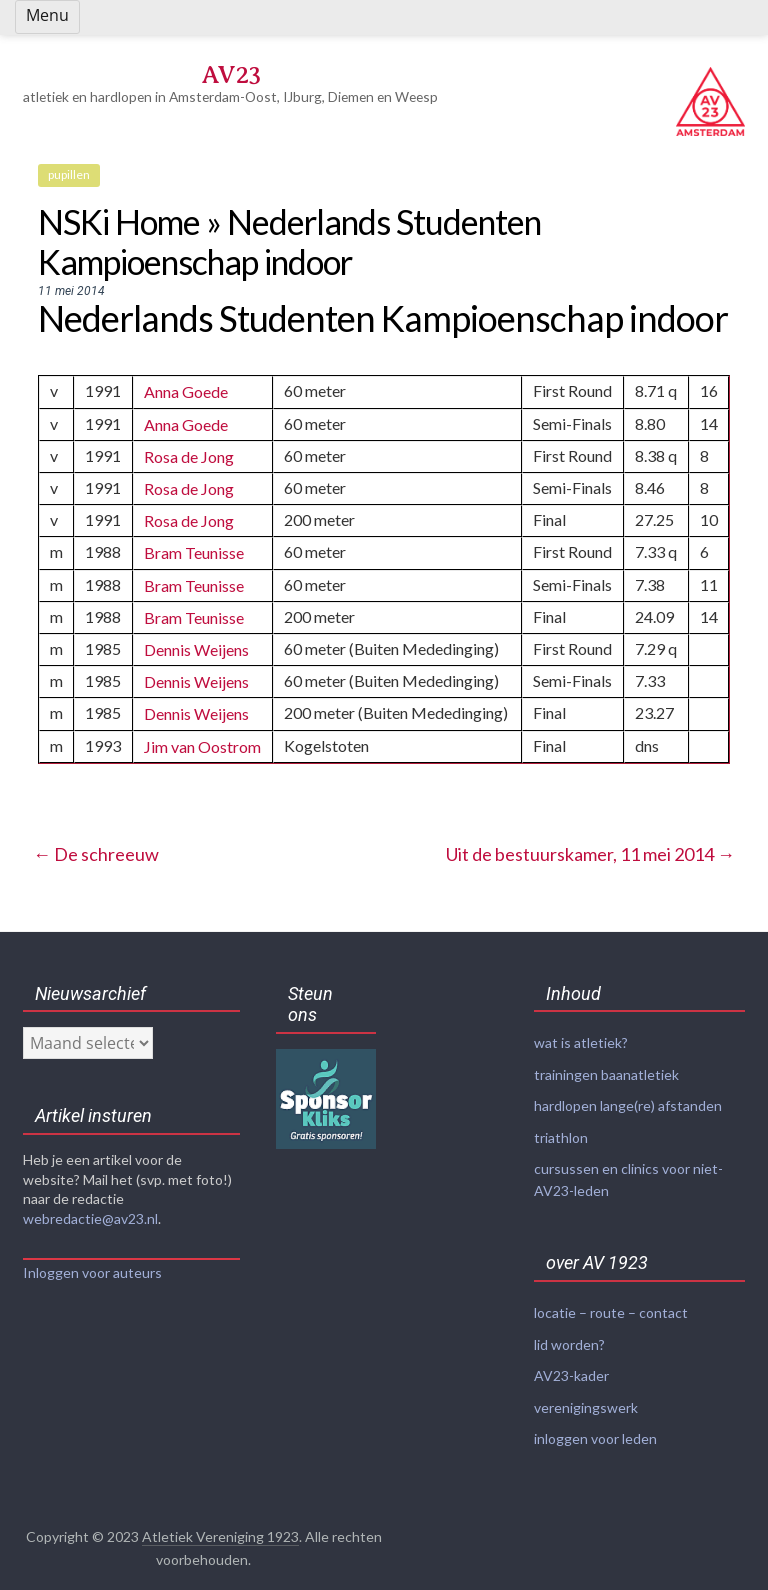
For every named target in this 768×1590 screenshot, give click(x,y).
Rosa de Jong (189, 450)
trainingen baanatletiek (606, 1047)
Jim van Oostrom (202, 720)
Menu (47, 15)
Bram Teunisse (194, 540)
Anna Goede (186, 390)
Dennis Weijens (196, 630)
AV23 (231, 78)
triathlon (561, 1109)
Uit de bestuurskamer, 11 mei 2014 (590, 827)
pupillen (69, 174)
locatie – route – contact (611, 1283)
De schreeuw (96, 827)
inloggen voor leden (595, 1407)
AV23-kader (571, 1345)
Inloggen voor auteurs (92, 1246)
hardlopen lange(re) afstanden (628, 1078)
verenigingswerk (586, 1376)
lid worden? (569, 1314)
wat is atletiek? (581, 1016)
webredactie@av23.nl (90, 1191)
